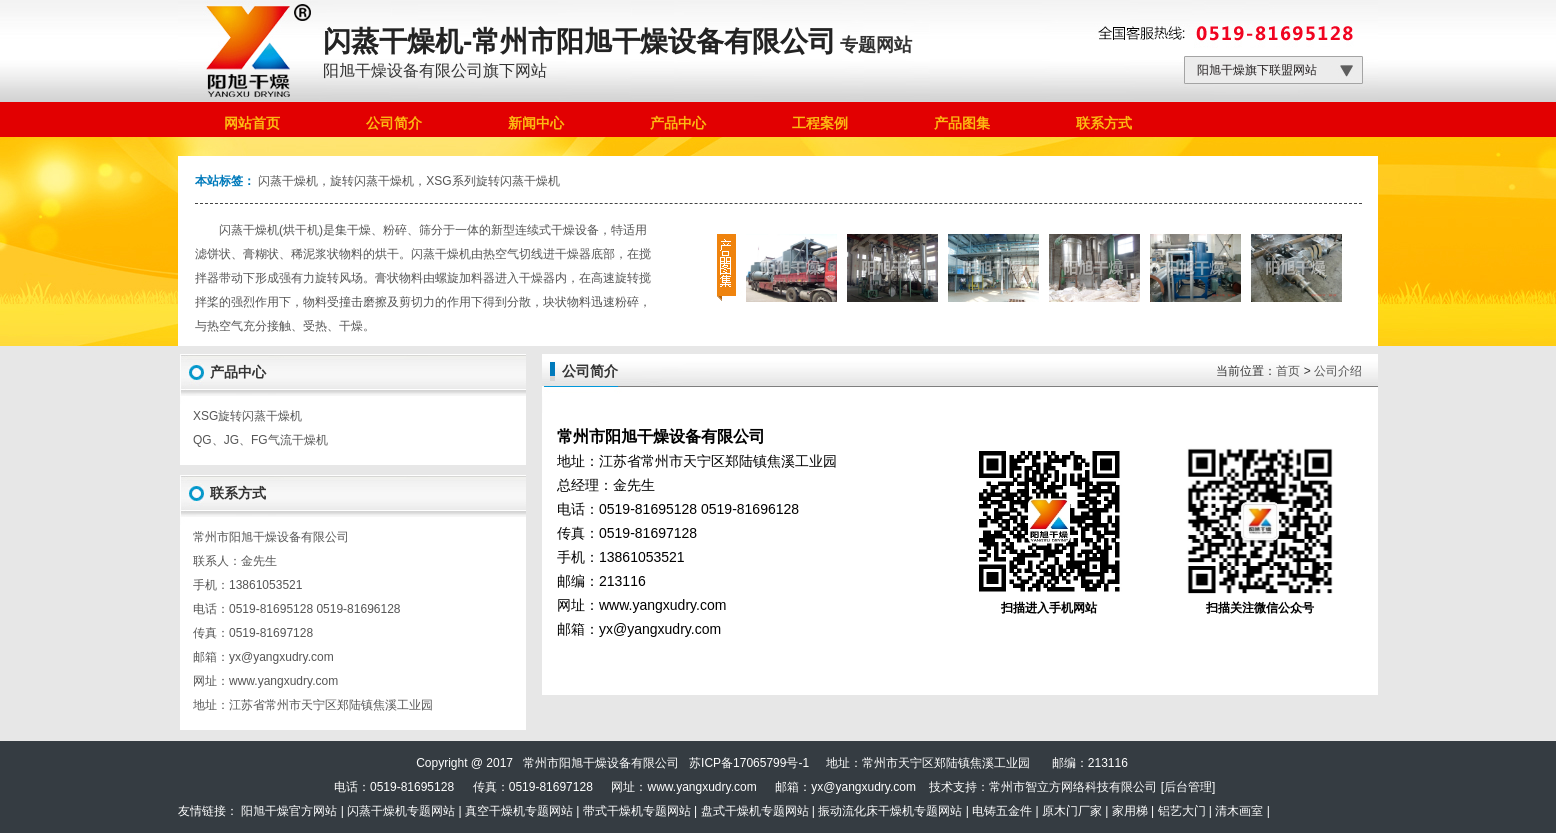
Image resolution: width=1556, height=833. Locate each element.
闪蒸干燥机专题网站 (401, 811)
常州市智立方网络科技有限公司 (1073, 787)
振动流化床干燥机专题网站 (890, 811)
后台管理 (1188, 787)
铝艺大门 (1182, 811)
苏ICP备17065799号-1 (749, 763)
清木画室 (1239, 811)
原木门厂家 (1072, 811)
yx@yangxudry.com (863, 787)
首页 (1288, 371)
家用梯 (1130, 811)
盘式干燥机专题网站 (755, 811)
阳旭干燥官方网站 (289, 811)
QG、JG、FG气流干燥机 (260, 440)
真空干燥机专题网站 (519, 811)
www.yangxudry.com (283, 681)
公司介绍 (1338, 371)
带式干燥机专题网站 (637, 811)
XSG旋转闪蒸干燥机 (247, 416)
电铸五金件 (1002, 811)
